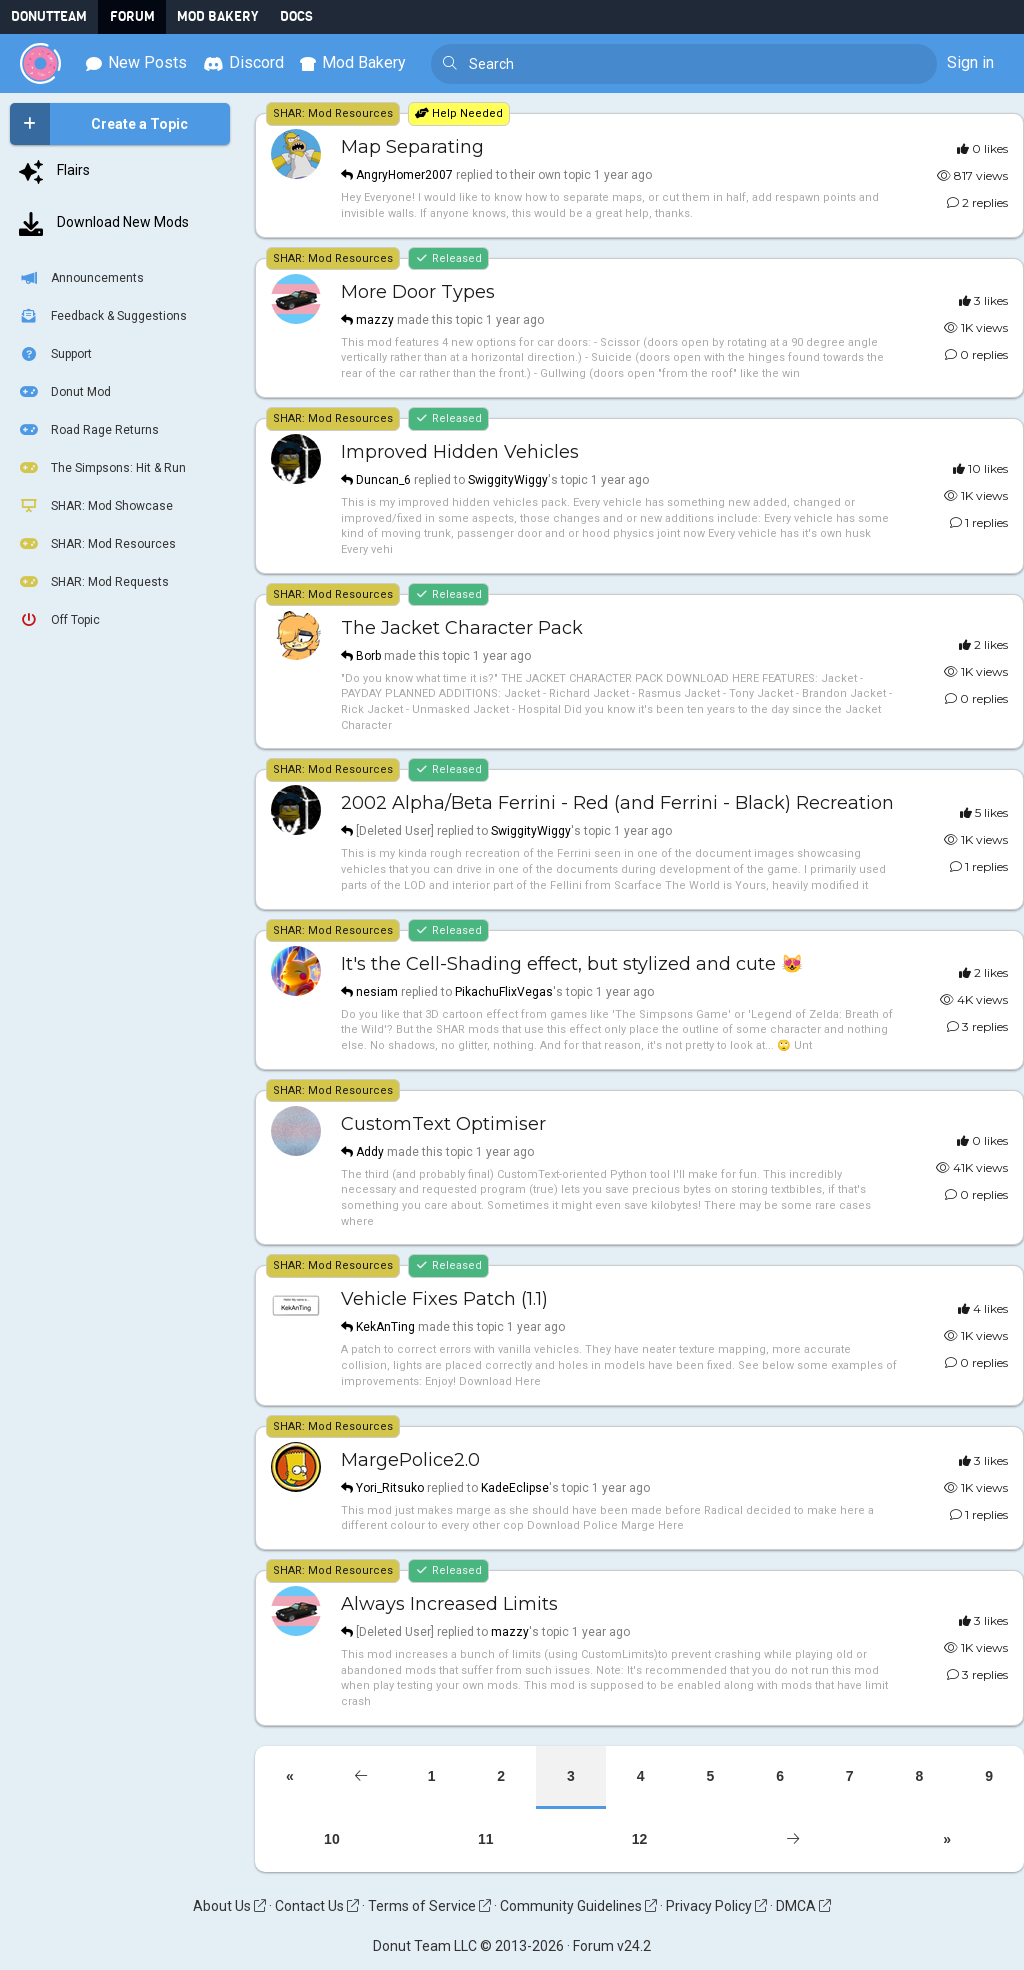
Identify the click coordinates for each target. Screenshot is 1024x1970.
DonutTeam (49, 16)
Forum (132, 16)
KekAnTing (385, 1327)
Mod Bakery (217, 16)
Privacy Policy (716, 1906)
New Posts (136, 62)
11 (486, 1839)
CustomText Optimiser (443, 1124)
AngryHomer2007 (404, 175)
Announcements (80, 278)
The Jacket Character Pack (462, 628)
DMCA (803, 1906)
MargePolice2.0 (410, 1460)
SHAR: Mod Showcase (95, 506)
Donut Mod (64, 392)
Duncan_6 (383, 480)
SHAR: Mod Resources (96, 544)
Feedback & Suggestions (102, 316)
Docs (296, 16)
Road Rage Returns (88, 430)
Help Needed (459, 113)
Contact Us (317, 1906)
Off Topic (58, 620)
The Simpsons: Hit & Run (101, 468)
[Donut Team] (40, 63)
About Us (229, 1906)
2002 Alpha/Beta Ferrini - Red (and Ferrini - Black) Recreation (617, 803)
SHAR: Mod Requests (93, 582)
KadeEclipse (515, 1488)
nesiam (377, 992)
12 (640, 1839)
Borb (368, 656)
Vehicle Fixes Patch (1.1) (444, 1299)
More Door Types (418, 292)
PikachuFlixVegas (504, 992)
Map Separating (412, 147)
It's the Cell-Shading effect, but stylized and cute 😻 (572, 964)
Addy (370, 1152)
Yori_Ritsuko (390, 1488)
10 (332, 1839)
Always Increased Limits (449, 1604)
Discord (243, 62)
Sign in (970, 62)
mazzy (375, 320)
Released (448, 258)
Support (54, 354)
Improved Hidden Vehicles (460, 452)
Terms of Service (429, 1906)
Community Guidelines (578, 1906)
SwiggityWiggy (508, 480)
